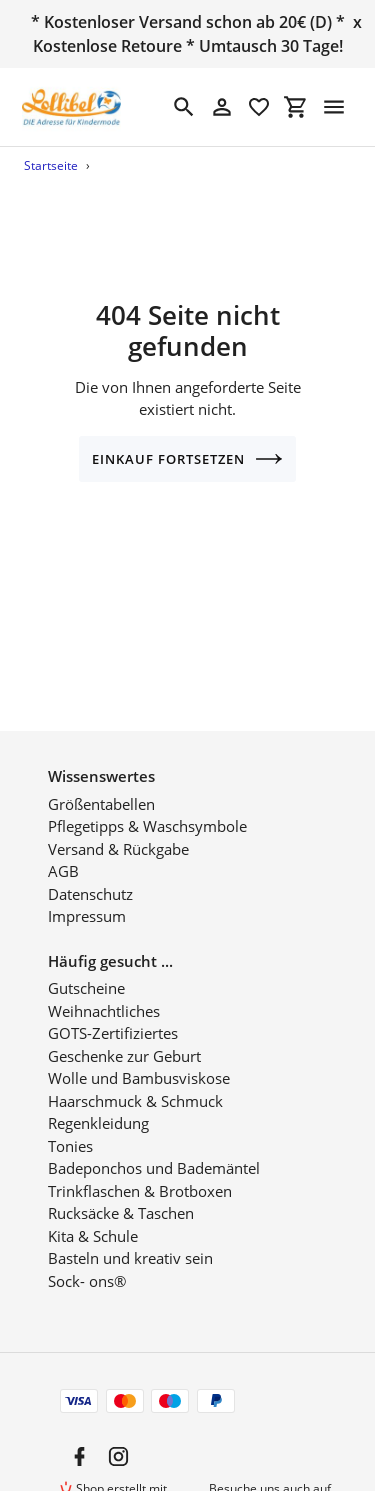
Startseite (51, 165)
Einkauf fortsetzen (188, 459)
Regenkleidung (98, 1101)
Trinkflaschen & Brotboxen (140, 1168)
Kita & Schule (93, 1213)
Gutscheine (86, 966)
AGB (63, 849)
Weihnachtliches (104, 988)
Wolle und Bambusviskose (139, 1056)
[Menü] (334, 107)
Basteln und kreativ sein (130, 1236)
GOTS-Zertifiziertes (113, 1011)
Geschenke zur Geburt (124, 1033)
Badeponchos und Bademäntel (154, 1146)
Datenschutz (90, 871)
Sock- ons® (87, 1258)
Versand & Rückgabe (118, 826)
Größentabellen (101, 781)
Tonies (70, 1123)
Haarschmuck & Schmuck (135, 1078)
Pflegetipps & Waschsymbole (147, 804)
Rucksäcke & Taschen (121, 1191)
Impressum (87, 894)
